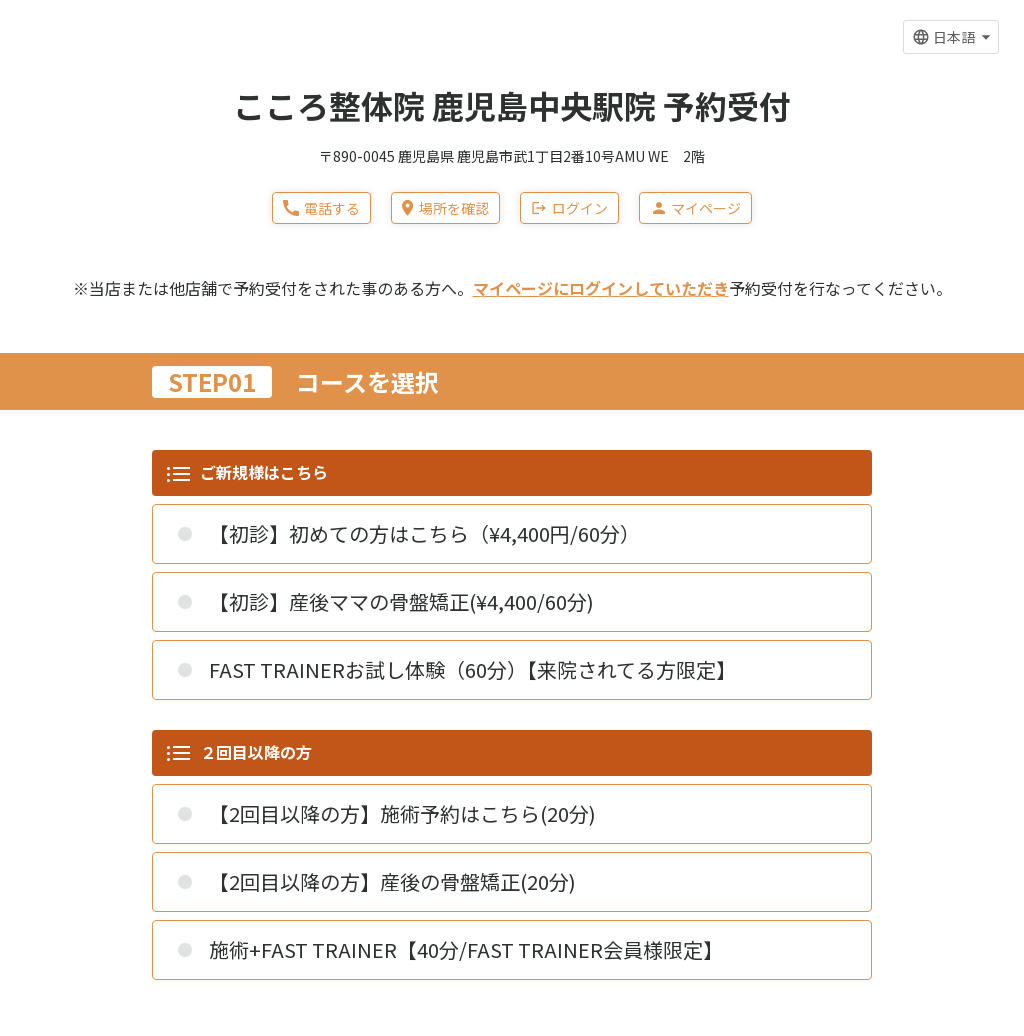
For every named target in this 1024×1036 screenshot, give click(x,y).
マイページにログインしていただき (601, 288)
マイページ (695, 208)
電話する (321, 208)
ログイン (569, 208)
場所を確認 (445, 208)
